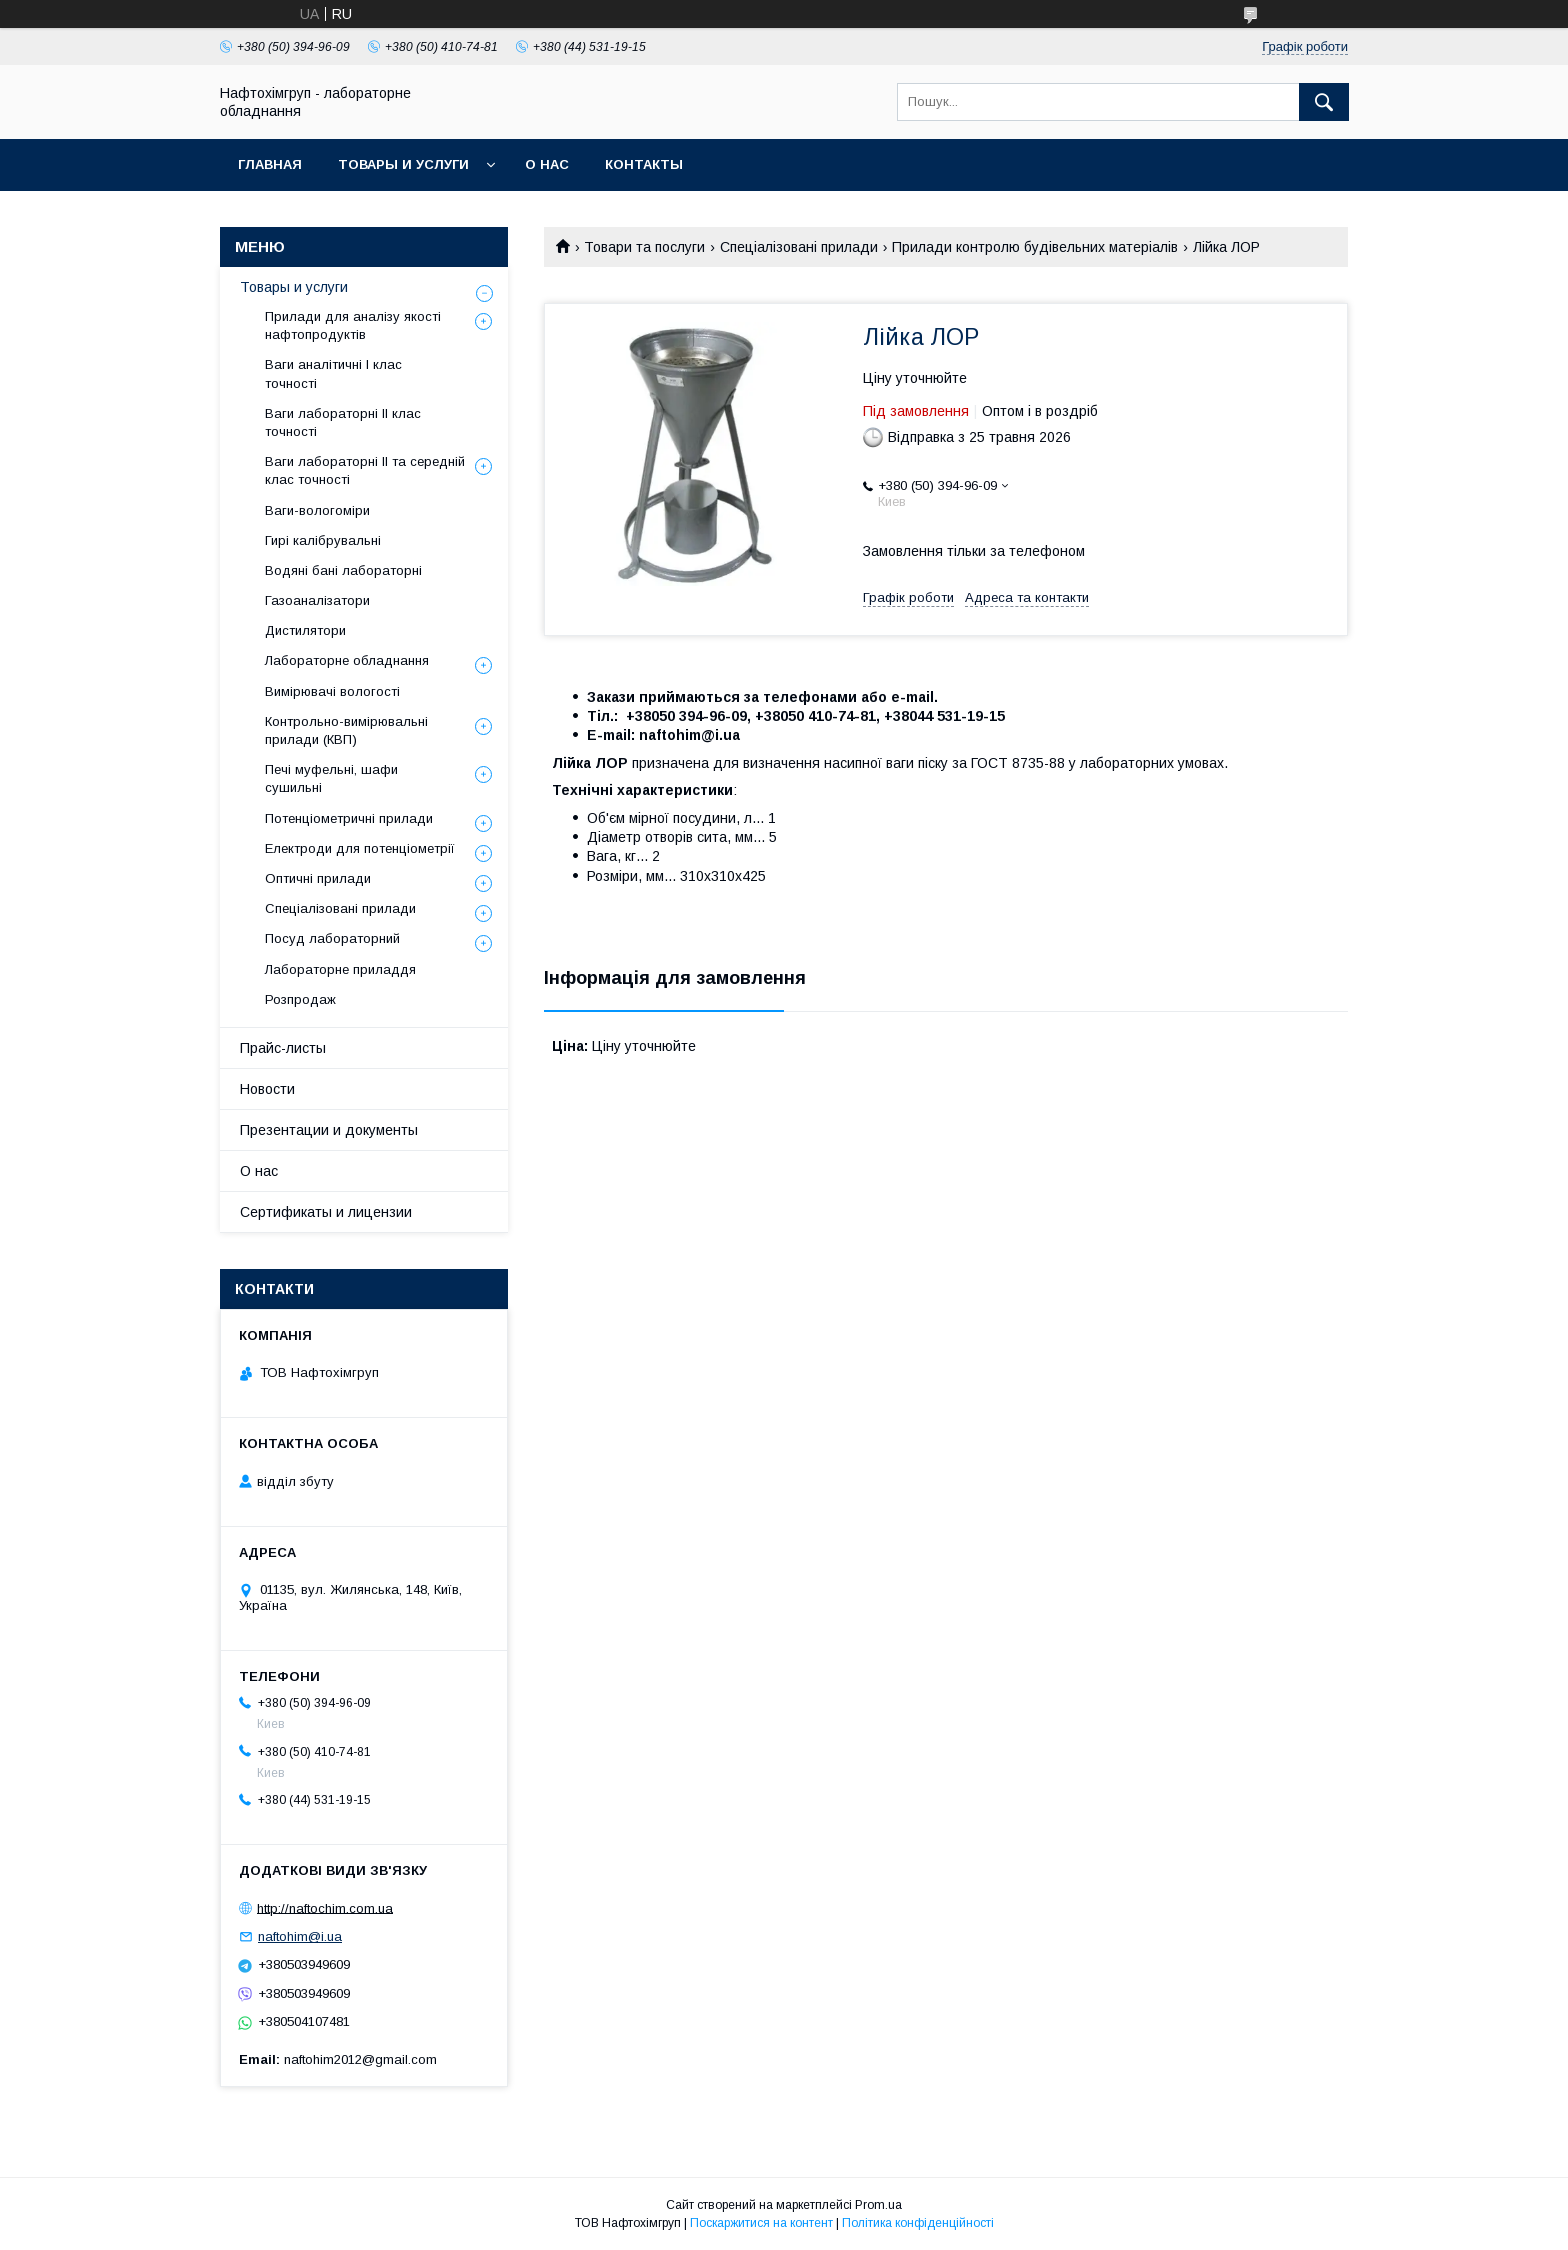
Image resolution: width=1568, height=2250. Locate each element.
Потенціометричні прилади (349, 818)
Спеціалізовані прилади (799, 247)
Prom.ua (878, 2205)
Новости (267, 1089)
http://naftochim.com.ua (325, 1907)
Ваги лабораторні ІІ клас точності (343, 422)
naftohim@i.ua (300, 1936)
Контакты (644, 164)
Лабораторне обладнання (347, 660)
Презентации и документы (329, 1130)
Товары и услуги (403, 164)
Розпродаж (300, 999)
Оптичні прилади (318, 878)
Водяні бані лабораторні (343, 570)
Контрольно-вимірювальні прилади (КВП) (346, 730)
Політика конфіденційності (918, 2223)
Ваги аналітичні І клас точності (333, 373)
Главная (270, 164)
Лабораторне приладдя (340, 969)
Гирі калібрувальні (323, 540)
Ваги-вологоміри (317, 510)
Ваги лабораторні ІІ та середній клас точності (365, 470)
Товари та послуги (644, 247)
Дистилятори (305, 630)
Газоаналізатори (317, 600)
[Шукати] (1324, 102)
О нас (547, 164)
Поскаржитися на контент (761, 2223)
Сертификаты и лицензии (326, 1212)
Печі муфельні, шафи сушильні (331, 778)
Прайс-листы (283, 1048)
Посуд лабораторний (332, 938)
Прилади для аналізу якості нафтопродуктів (353, 325)
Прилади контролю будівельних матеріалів (1035, 247)
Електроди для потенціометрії (360, 848)
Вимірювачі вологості (332, 691)
